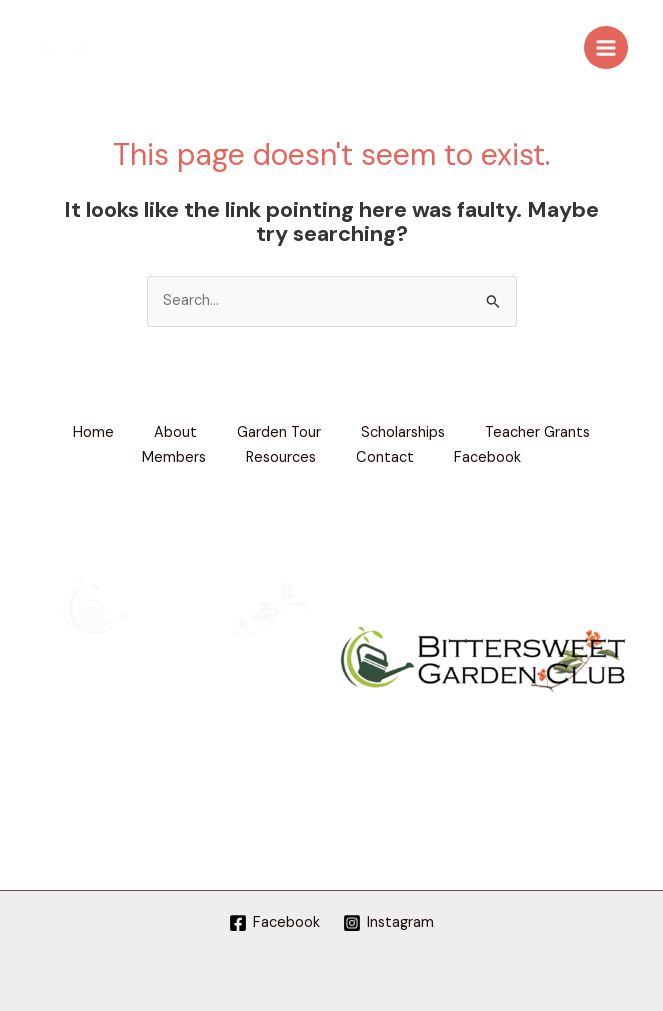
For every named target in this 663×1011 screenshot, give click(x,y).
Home (93, 432)
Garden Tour (279, 432)
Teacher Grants (537, 432)
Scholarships (403, 432)
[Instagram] (389, 923)
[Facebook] (274, 923)
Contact (385, 457)
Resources (281, 457)
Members (174, 457)
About (175, 432)
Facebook (487, 457)
